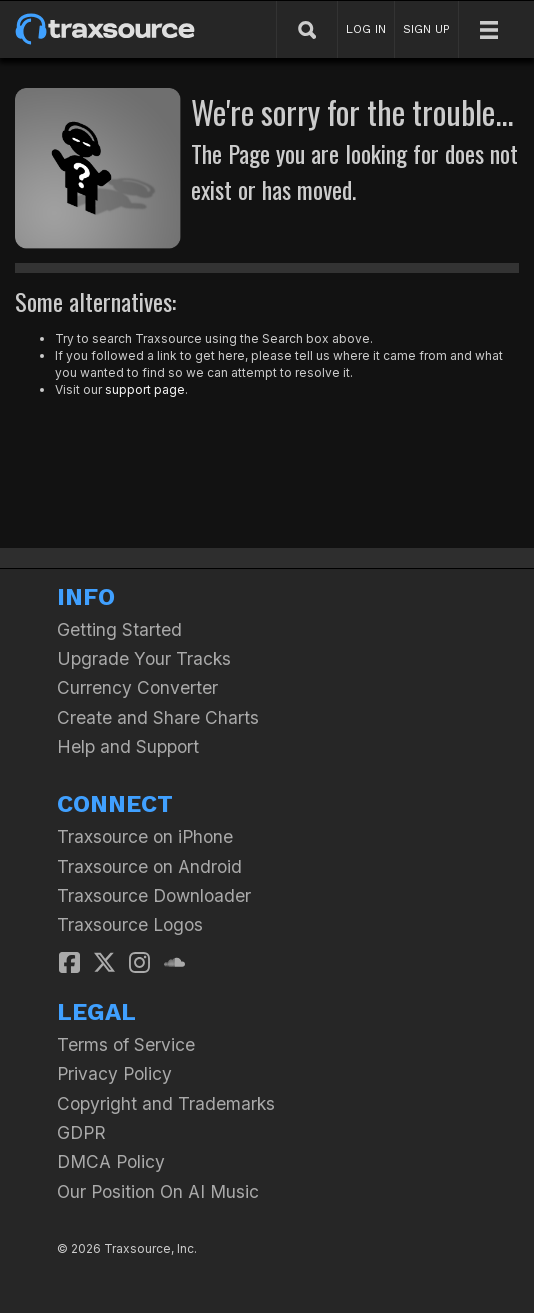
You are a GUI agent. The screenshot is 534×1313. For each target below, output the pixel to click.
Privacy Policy (114, 1073)
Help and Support (128, 746)
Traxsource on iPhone (145, 836)
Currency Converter (137, 687)
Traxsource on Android (149, 866)
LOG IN (366, 29)
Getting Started (119, 629)
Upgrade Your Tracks (144, 658)
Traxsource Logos (130, 924)
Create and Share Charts (158, 717)
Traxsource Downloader (154, 895)
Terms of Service (126, 1044)
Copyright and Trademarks (166, 1103)
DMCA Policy (111, 1161)
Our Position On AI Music (158, 1191)
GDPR (81, 1132)
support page (145, 389)
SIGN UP (426, 29)
